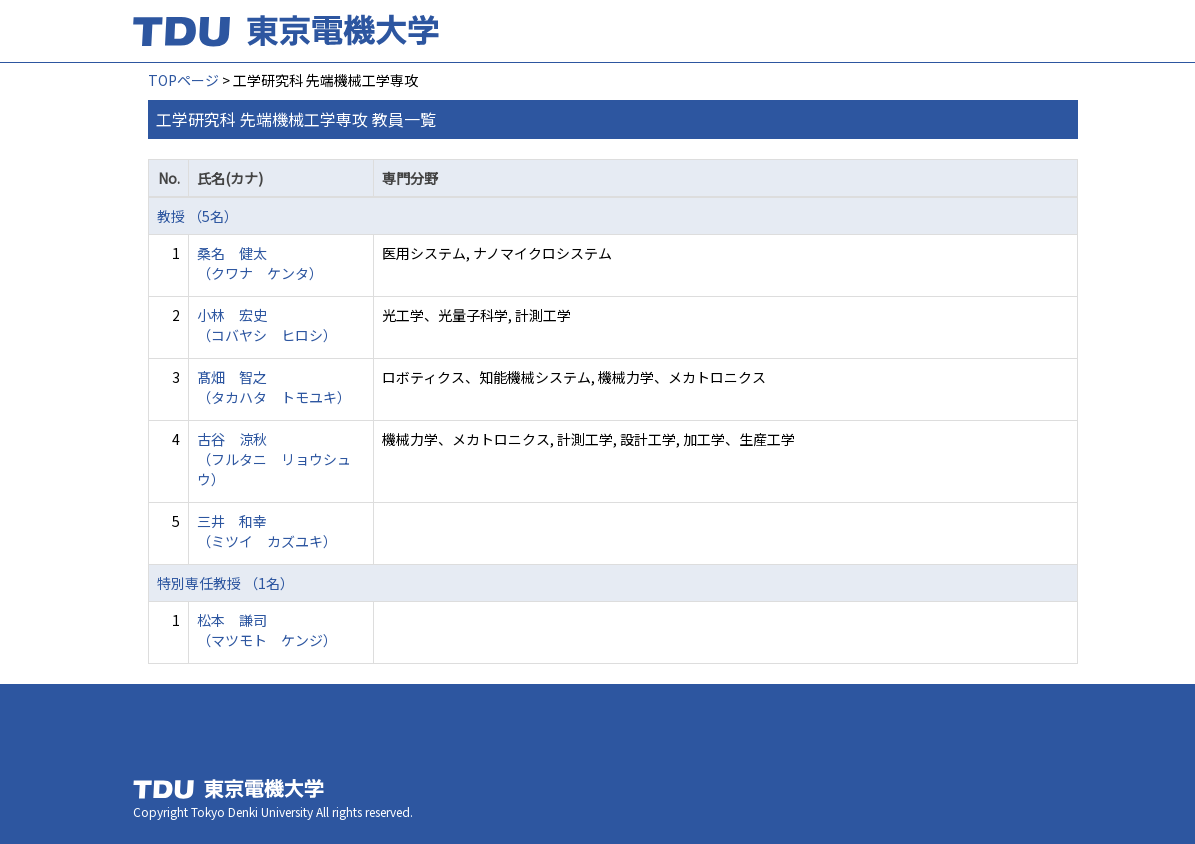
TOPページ (183, 80)
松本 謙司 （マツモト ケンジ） (267, 630)
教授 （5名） (197, 216)
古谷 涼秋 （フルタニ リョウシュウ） (274, 459)
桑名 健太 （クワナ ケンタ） (260, 263)
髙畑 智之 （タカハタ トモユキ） (274, 387)
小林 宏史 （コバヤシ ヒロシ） (267, 325)
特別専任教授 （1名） (225, 583)
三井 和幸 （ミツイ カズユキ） (267, 531)
